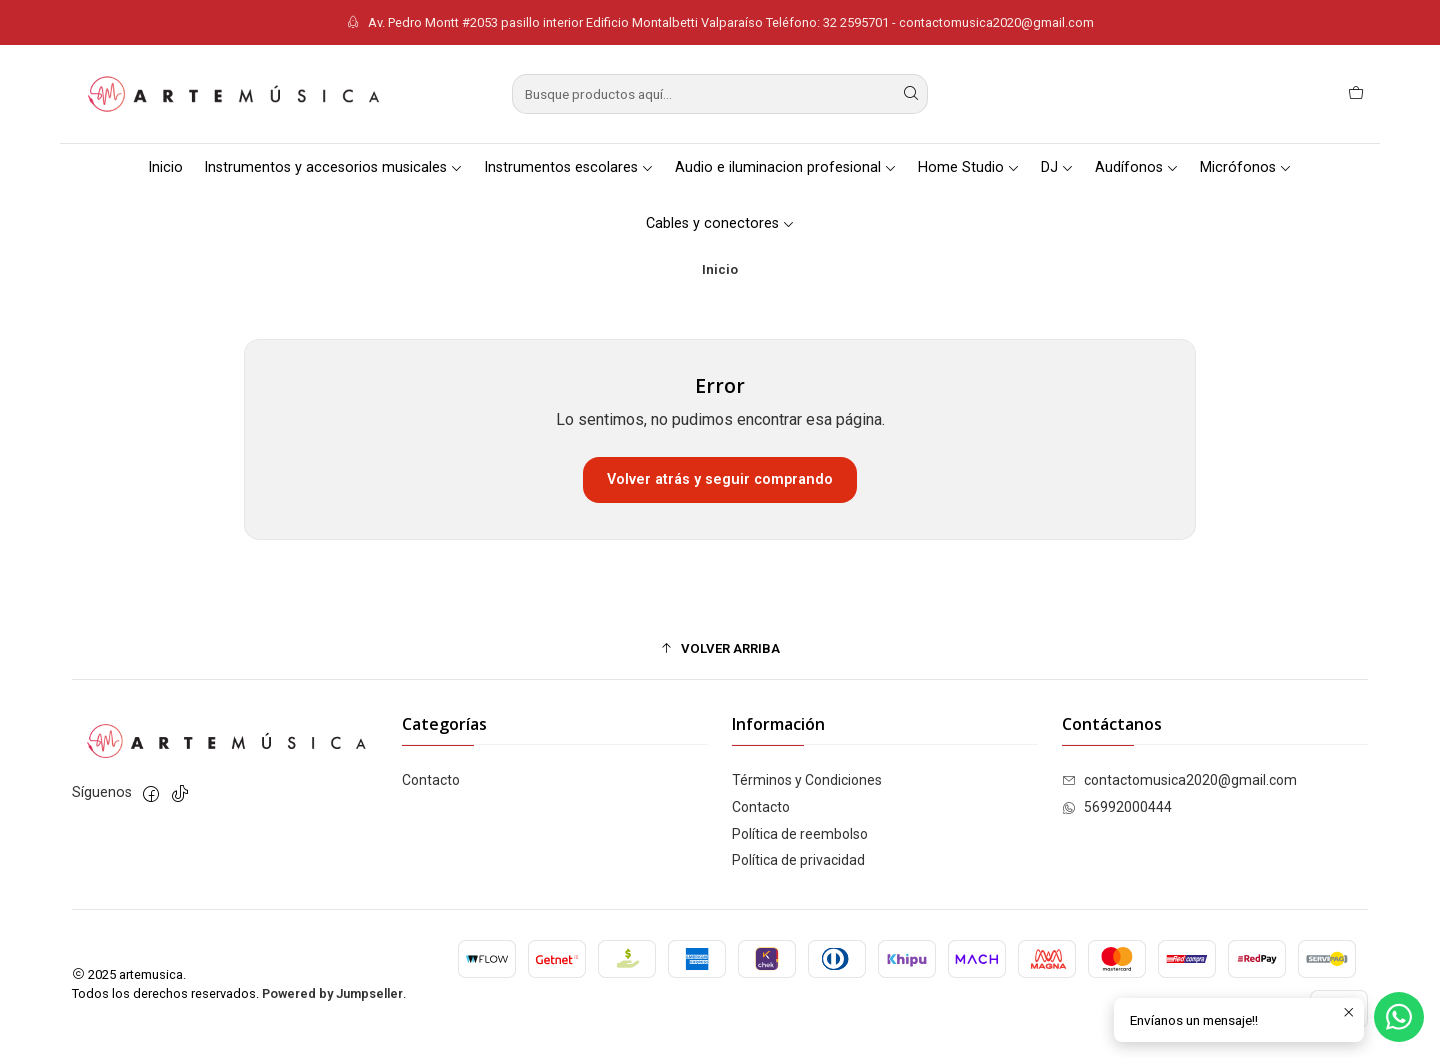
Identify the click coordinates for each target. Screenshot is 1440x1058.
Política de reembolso (800, 834)
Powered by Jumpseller (332, 993)
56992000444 (1117, 807)
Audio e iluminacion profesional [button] (786, 167)
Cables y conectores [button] (720, 223)
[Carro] (1356, 94)
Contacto (431, 780)
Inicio (165, 167)
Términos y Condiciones (807, 780)
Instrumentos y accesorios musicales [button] (333, 167)
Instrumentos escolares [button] (569, 167)
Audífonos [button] (1137, 167)
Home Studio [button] (969, 167)
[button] (720, 648)
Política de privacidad (798, 860)
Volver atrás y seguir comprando (720, 479)
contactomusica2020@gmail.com (1179, 780)
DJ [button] (1057, 167)
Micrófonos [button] (1246, 167)
